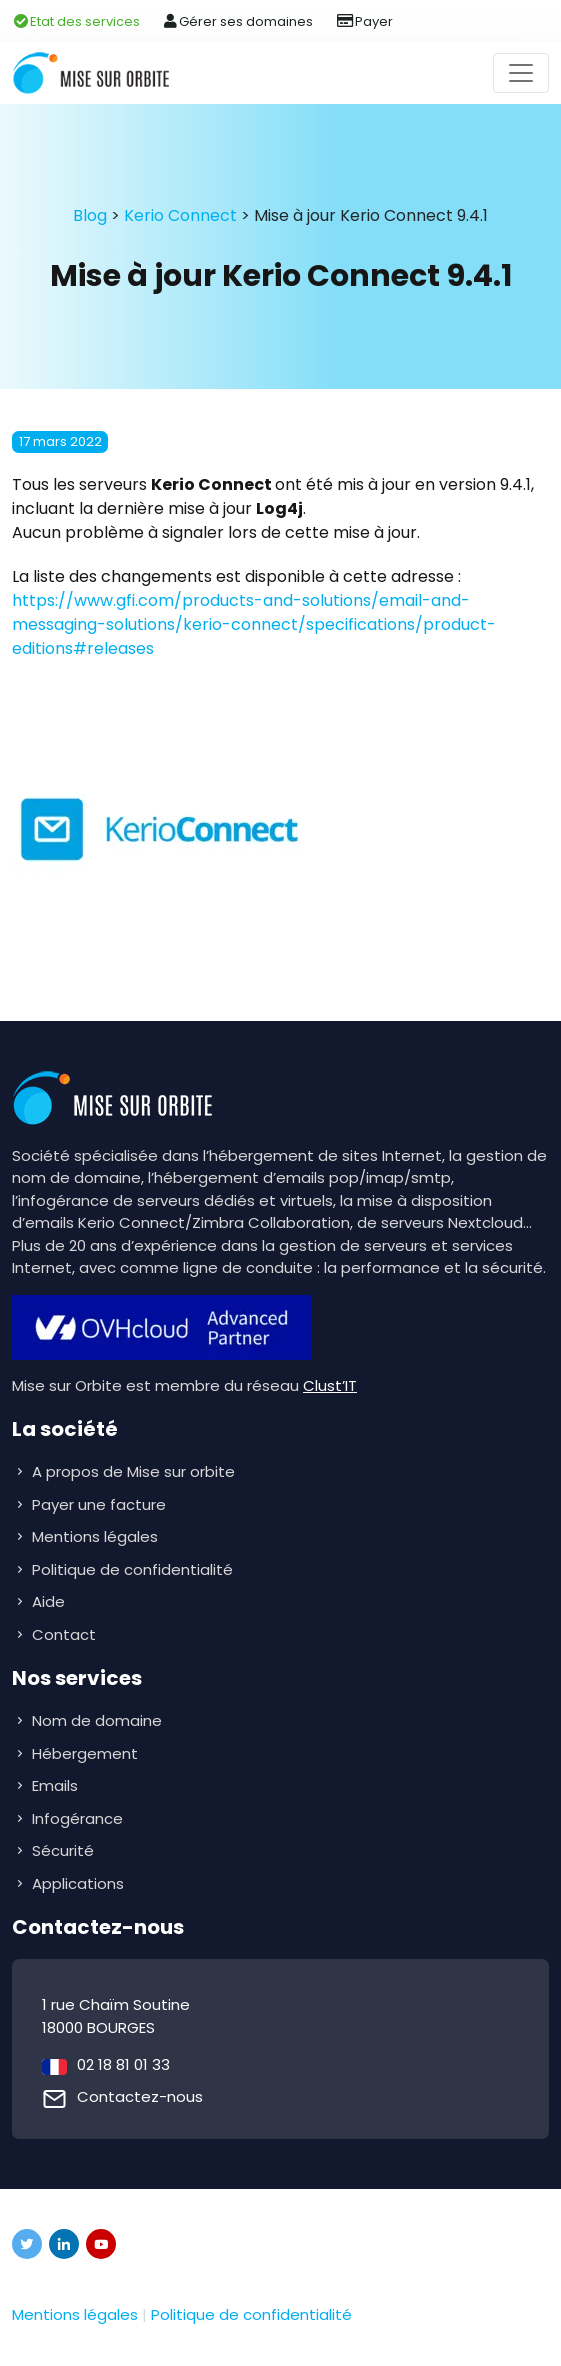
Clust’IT (330, 1385)
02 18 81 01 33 (123, 2064)
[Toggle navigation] (521, 73)
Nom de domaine (97, 1720)
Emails (57, 1785)
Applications (80, 1883)
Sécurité (65, 1850)
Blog (90, 215)
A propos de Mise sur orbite (133, 1471)
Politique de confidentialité (132, 1569)
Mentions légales (95, 1536)
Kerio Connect (180, 215)
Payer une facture (99, 1504)
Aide (48, 1601)
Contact (64, 1634)
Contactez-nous (140, 2096)
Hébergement (87, 1753)
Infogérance (79, 1818)
